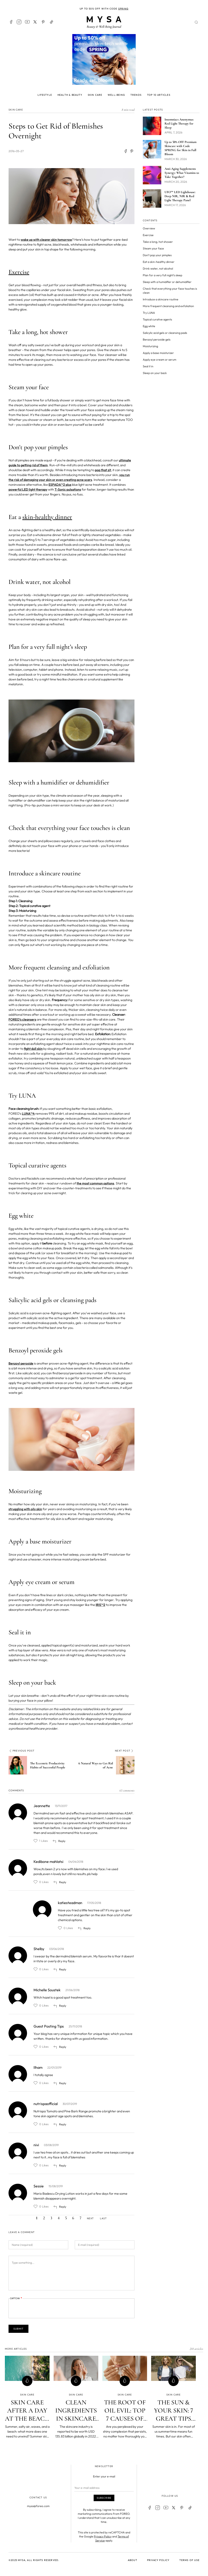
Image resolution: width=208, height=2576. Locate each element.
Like (36, 1841)
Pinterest (43, 21)
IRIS (100, 1605)
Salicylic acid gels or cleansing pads (165, 333)
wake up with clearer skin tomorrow (46, 240)
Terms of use (189, 2559)
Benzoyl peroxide (21, 1363)
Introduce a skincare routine (160, 299)
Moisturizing (150, 346)
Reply (61, 1841)
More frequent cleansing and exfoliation (168, 306)
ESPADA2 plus (60, 485)
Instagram (19, 21)
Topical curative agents (157, 319)
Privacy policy (158, 2559)
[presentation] (41, 2308)
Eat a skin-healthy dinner (158, 262)
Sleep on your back (155, 373)
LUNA (28, 1113)
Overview (149, 228)
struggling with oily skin (25, 1509)
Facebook (11, 21)
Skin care (95, 94)
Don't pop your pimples (157, 255)
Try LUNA (149, 313)
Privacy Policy (103, 2536)
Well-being (116, 94)
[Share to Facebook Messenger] (132, 151)
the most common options (95, 1183)
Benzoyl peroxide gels (156, 339)
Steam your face (153, 248)
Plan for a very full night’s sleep (162, 275)
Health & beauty (69, 94)
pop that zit (103, 470)
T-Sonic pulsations (68, 489)
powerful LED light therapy (28, 489)
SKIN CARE (16, 109)
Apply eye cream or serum (159, 359)
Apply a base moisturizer (158, 353)
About (132, 2559)
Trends (136, 94)
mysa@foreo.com (38, 2505)
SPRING (123, 8)
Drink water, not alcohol (158, 268)
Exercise (148, 235)
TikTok (51, 21)
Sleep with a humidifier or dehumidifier (167, 282)
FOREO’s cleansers (22, 1019)
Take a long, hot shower (158, 242)
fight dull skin (33, 1049)
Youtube (27, 21)
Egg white (149, 326)
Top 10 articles (158, 94)
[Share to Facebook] (125, 151)
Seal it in (148, 366)
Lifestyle (45, 94)
